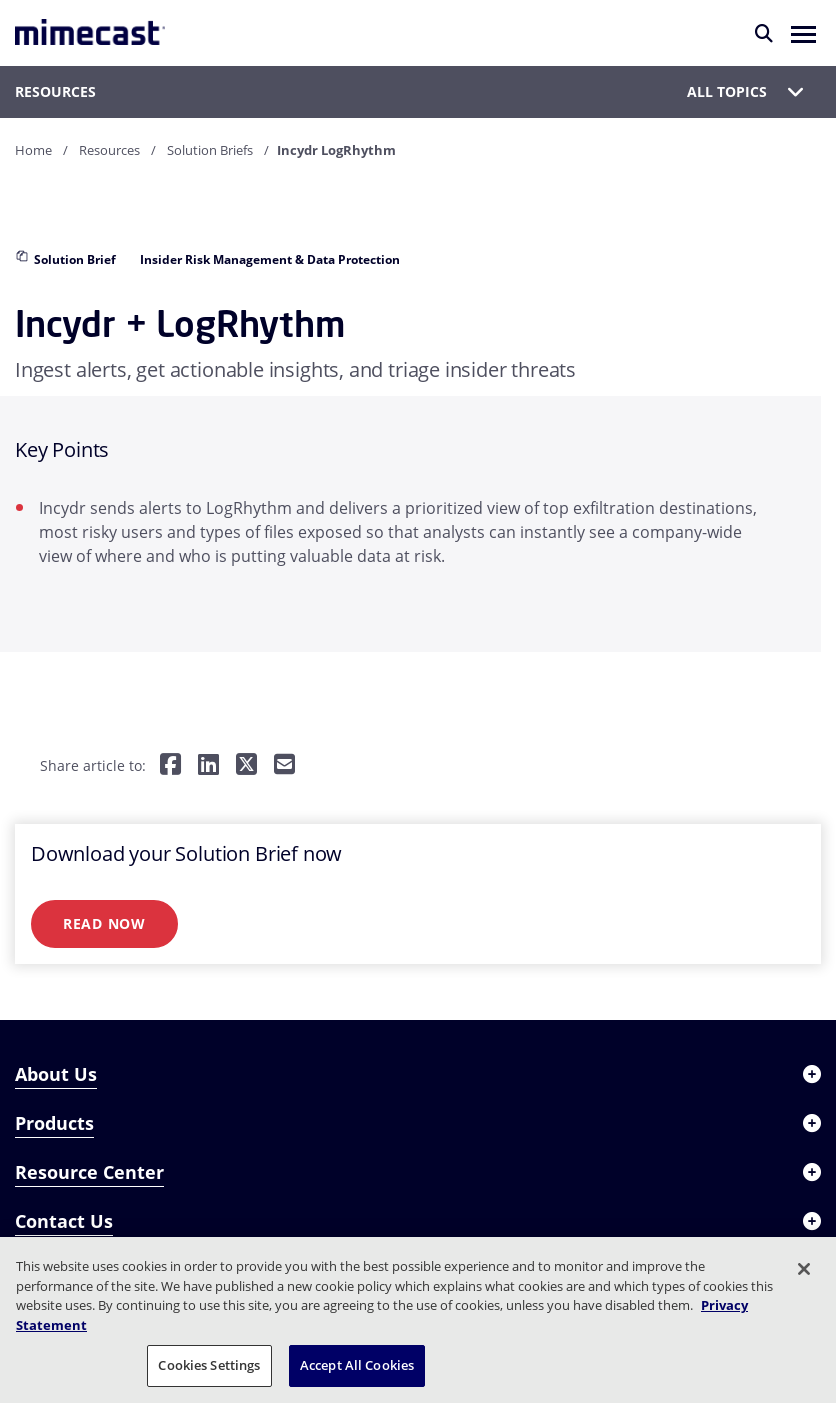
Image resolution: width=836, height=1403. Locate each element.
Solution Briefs (210, 150)
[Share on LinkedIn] (208, 765)
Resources (109, 150)
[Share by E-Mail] (284, 765)
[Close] (804, 1269)
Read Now (104, 923)
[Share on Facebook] (170, 765)
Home (33, 150)
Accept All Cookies (357, 1365)
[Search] (764, 33)
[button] (803, 33)
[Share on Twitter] (246, 765)
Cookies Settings (209, 1365)
